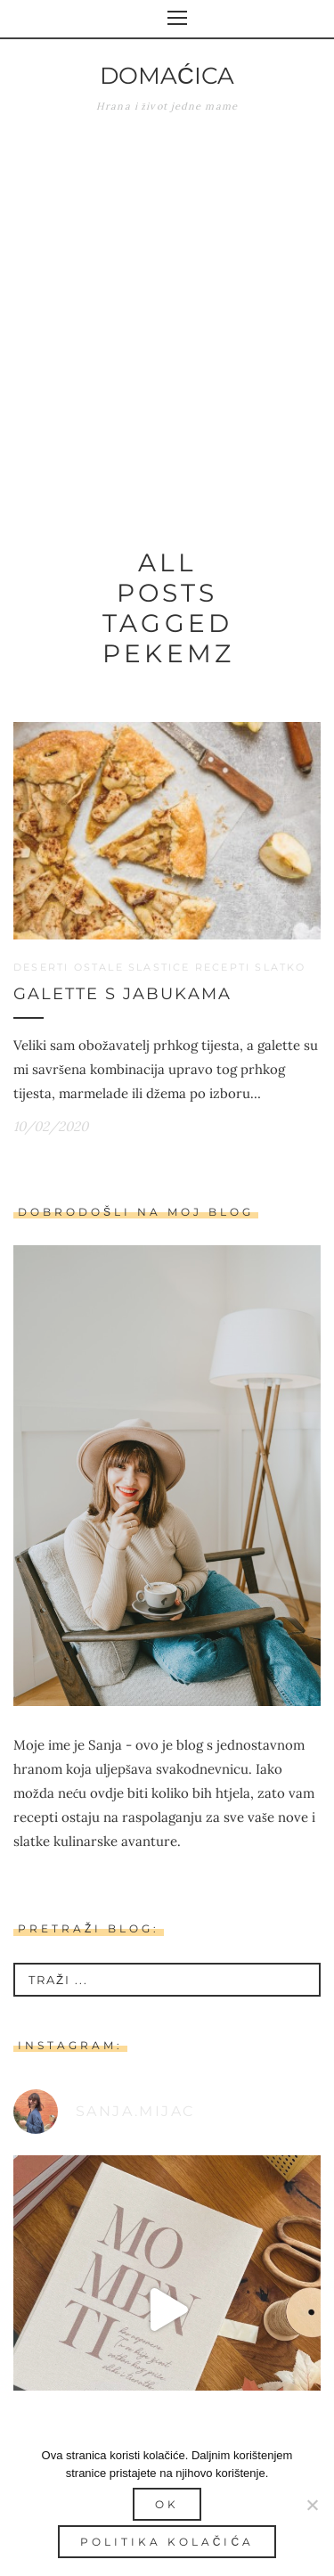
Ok (167, 2504)
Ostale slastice (132, 967)
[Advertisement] (167, 318)
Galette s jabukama (122, 994)
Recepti (222, 967)
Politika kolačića (167, 2541)
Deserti (41, 967)
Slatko (280, 967)
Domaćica (167, 76)
